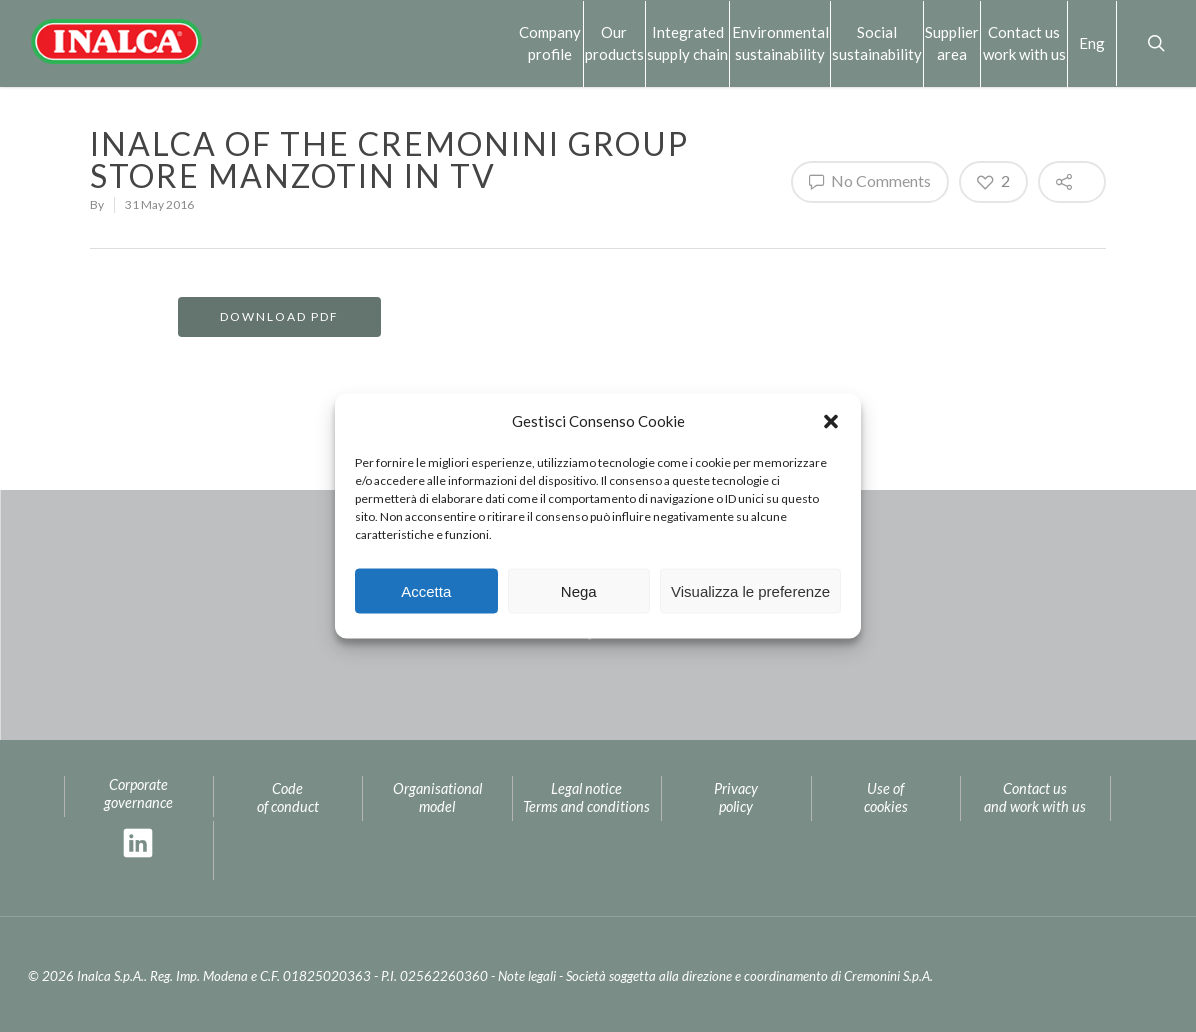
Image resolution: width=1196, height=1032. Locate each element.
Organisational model (437, 798)
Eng (1092, 43)
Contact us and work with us (1035, 798)
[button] (831, 421)
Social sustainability (877, 43)
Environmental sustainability (780, 43)
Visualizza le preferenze (750, 590)
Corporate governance (138, 794)
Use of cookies (886, 798)
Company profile (550, 43)
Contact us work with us (1024, 43)
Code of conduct (288, 798)
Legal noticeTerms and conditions (586, 798)
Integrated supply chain (687, 43)
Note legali (527, 976)
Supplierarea (952, 43)
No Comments (870, 181)
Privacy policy (736, 798)
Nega (579, 590)
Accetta (426, 590)
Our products (614, 43)
